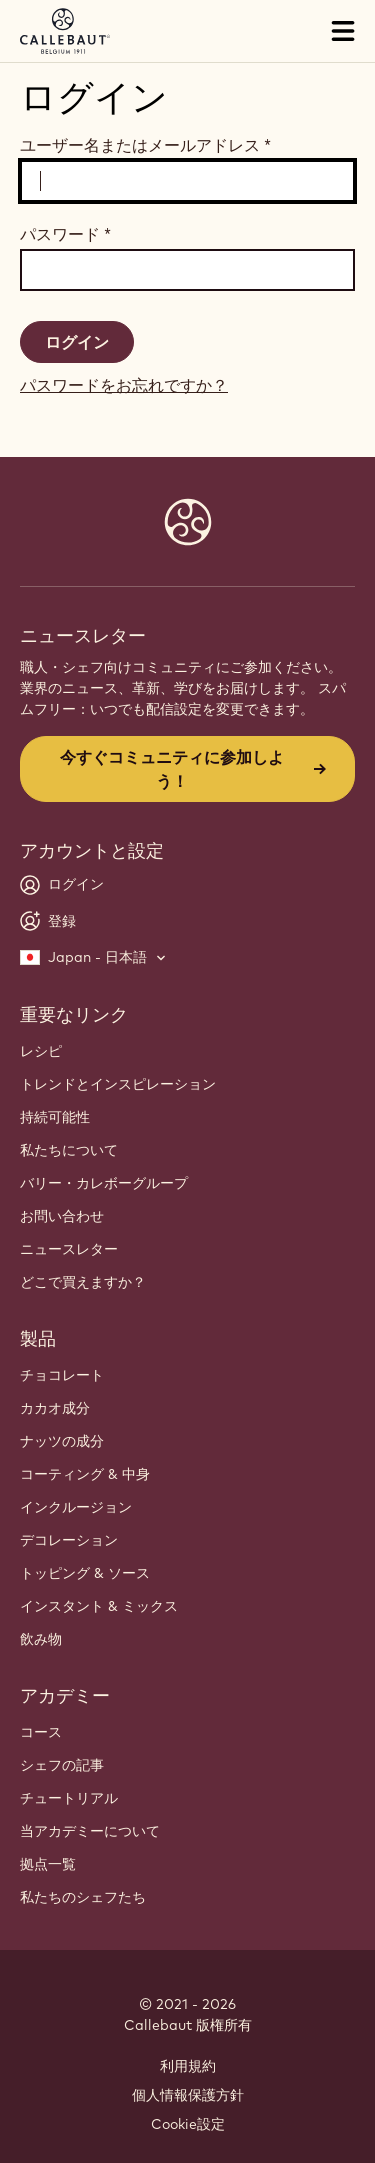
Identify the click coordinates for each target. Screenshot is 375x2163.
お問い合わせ (62, 1216)
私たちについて (69, 1150)
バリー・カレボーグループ (104, 1183)
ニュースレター (69, 1249)
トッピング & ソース (85, 1573)
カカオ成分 (55, 1408)
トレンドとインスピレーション (118, 1084)
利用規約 (188, 2066)
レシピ (41, 1051)
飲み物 (41, 1639)
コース (41, 1732)
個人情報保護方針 (188, 2095)
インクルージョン (76, 1507)
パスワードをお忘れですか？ (124, 385)
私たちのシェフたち (83, 1897)
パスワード (65, 234)
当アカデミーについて (90, 1831)
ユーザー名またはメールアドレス (145, 145)
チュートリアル (69, 1798)
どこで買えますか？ (83, 1282)
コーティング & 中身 (85, 1474)
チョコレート (62, 1375)
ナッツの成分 (62, 1441)
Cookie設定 (188, 2124)
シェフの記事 (62, 1765)
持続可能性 (55, 1117)
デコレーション (69, 1540)
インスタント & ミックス (99, 1606)
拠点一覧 (48, 1864)
